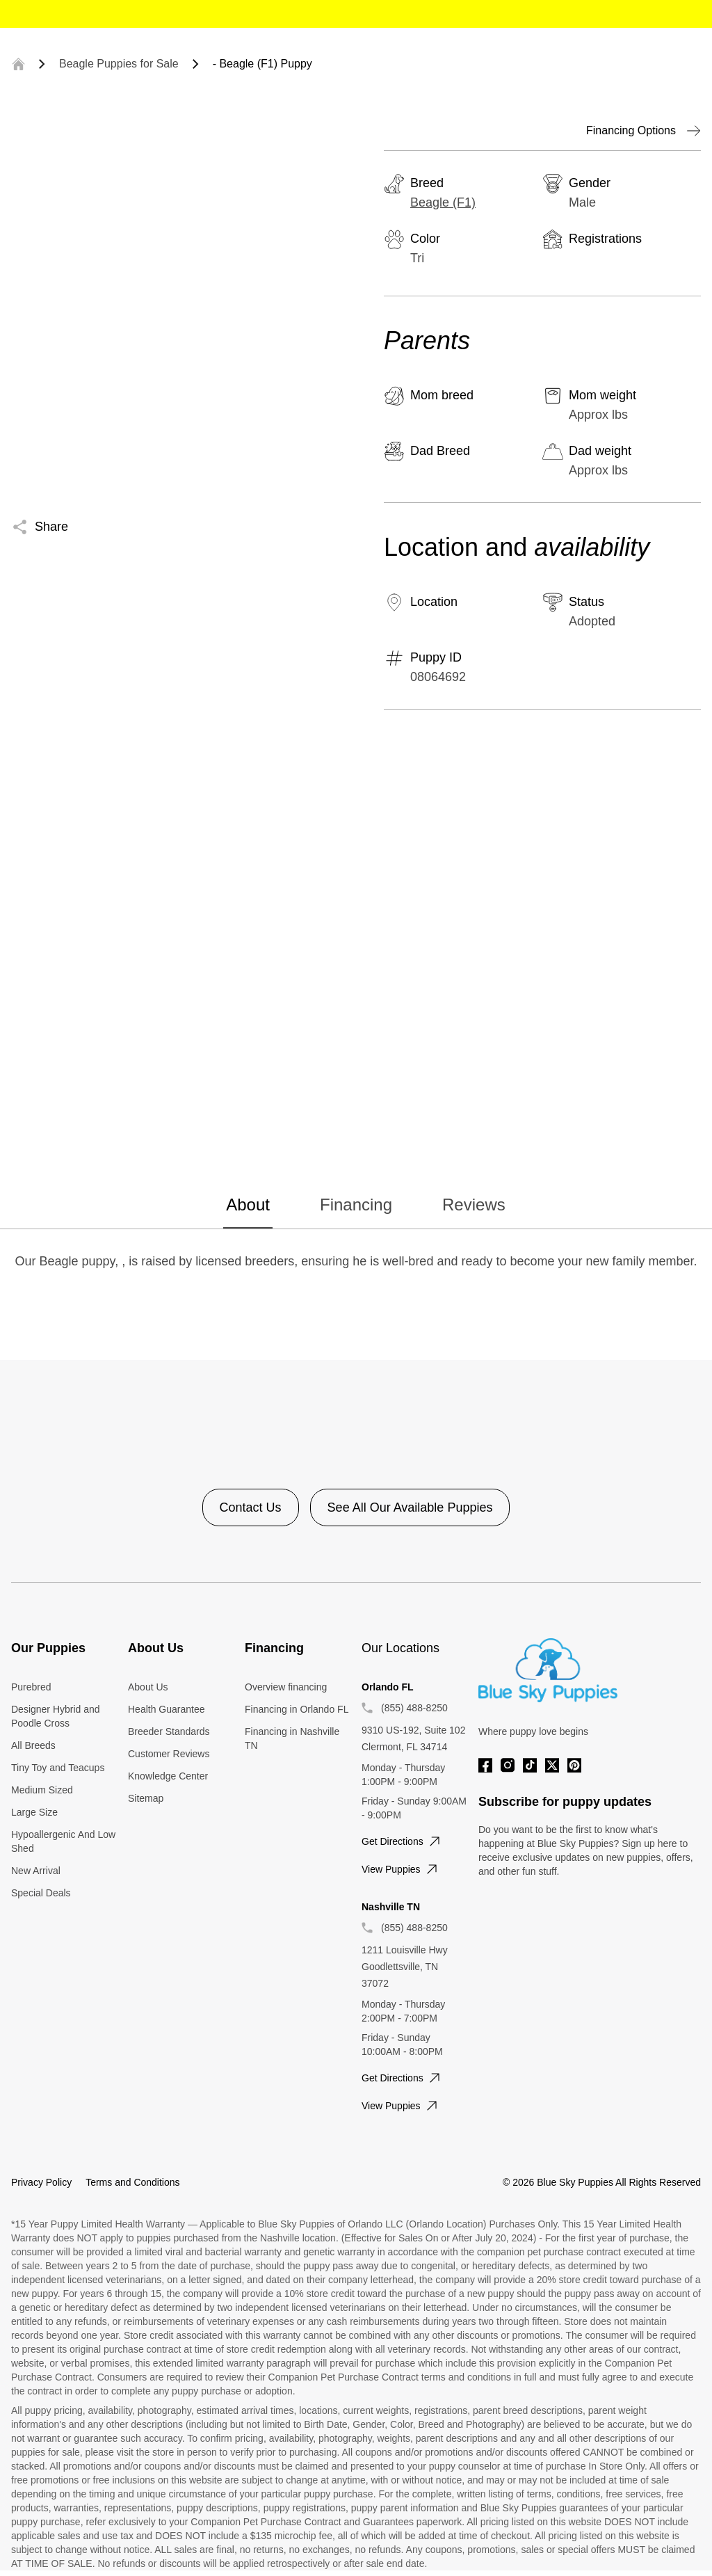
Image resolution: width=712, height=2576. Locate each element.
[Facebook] (485, 1765)
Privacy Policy (41, 2182)
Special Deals (41, 1892)
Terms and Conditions (132, 2182)
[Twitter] (552, 1765)
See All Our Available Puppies (410, 1507)
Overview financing (286, 1687)
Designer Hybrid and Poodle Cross (55, 1716)
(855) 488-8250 (414, 1707)
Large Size (34, 1812)
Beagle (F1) (443, 202)
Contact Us (251, 1507)
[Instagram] (508, 1765)
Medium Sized (42, 1789)
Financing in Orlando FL (296, 1709)
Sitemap (145, 1798)
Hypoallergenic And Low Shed (63, 1841)
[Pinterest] (574, 1765)
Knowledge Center (168, 1776)
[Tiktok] (530, 1765)
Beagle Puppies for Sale (119, 64)
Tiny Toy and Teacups (57, 1767)
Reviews (473, 1204)
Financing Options (643, 130)
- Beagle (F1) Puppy (262, 64)
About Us (148, 1687)
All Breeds (33, 1745)
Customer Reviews (168, 1753)
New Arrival (35, 1870)
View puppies (401, 1869)
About (248, 1204)
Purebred (31, 1687)
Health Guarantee (166, 1709)
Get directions (402, 1841)
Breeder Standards (169, 1731)
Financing (356, 1204)
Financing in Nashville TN (292, 1738)
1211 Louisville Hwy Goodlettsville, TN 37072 (405, 1966)
